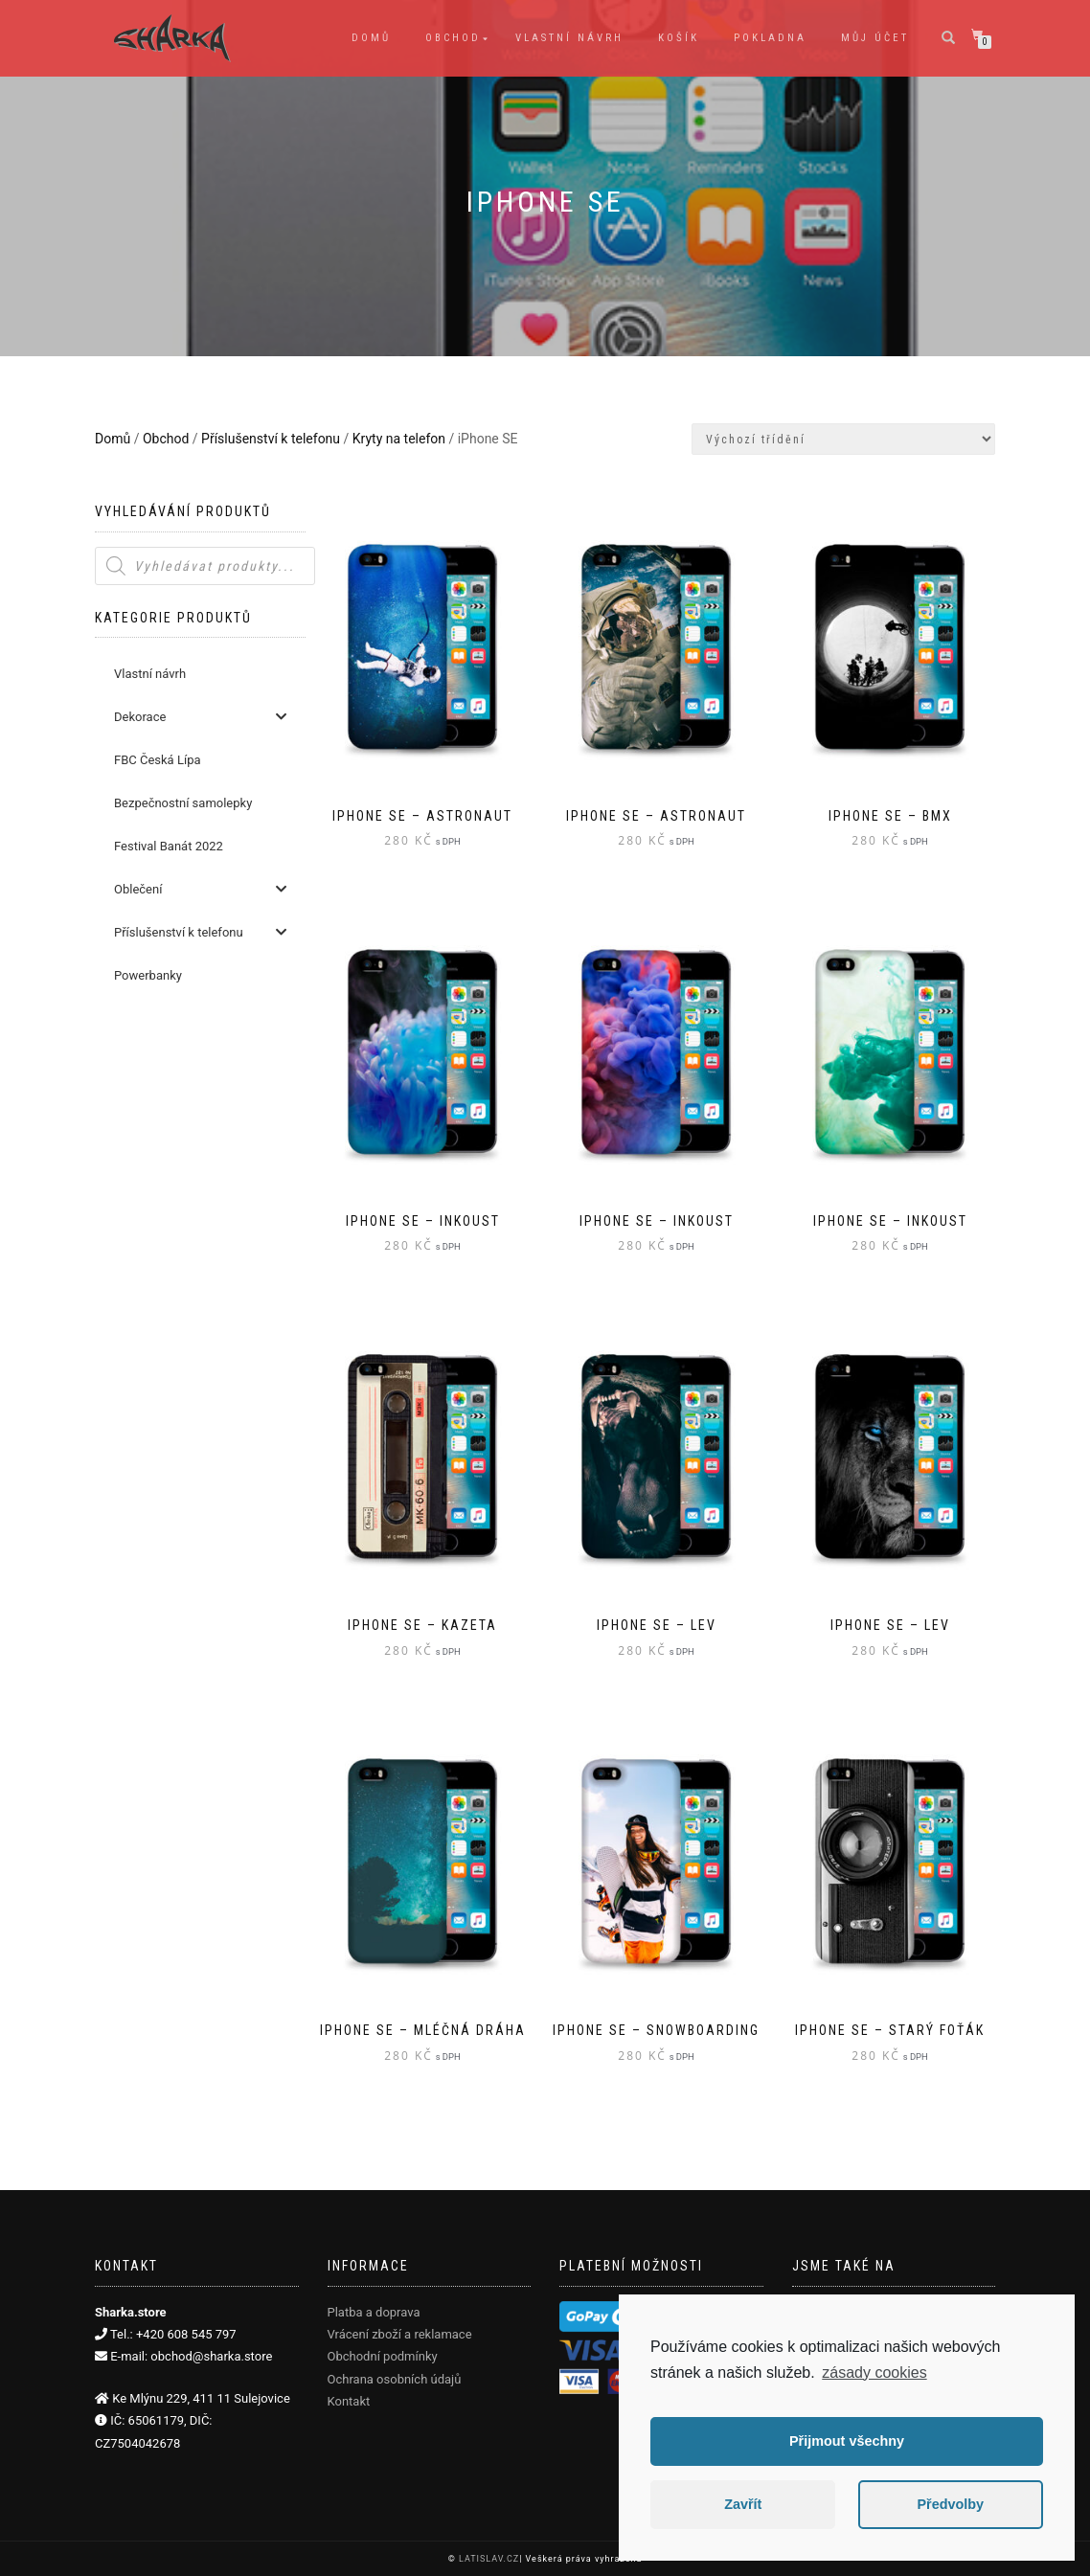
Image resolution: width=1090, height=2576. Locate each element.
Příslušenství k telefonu (270, 438)
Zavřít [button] (742, 2504)
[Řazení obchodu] (843, 439)
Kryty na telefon (398, 438)
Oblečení (200, 889)
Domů (371, 38)
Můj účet (875, 38)
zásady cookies (874, 2372)
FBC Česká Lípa (157, 760)
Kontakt (349, 2401)
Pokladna (770, 38)
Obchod (453, 38)
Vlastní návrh (569, 38)
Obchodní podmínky (383, 2356)
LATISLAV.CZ (489, 2559)
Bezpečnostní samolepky (183, 803)
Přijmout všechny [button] (846, 2441)
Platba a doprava (374, 2312)
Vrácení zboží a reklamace (400, 2334)
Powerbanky (148, 975)
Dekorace (200, 717)
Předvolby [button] (950, 2504)
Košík (678, 38)
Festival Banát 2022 (168, 846)
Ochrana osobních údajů (395, 2379)
